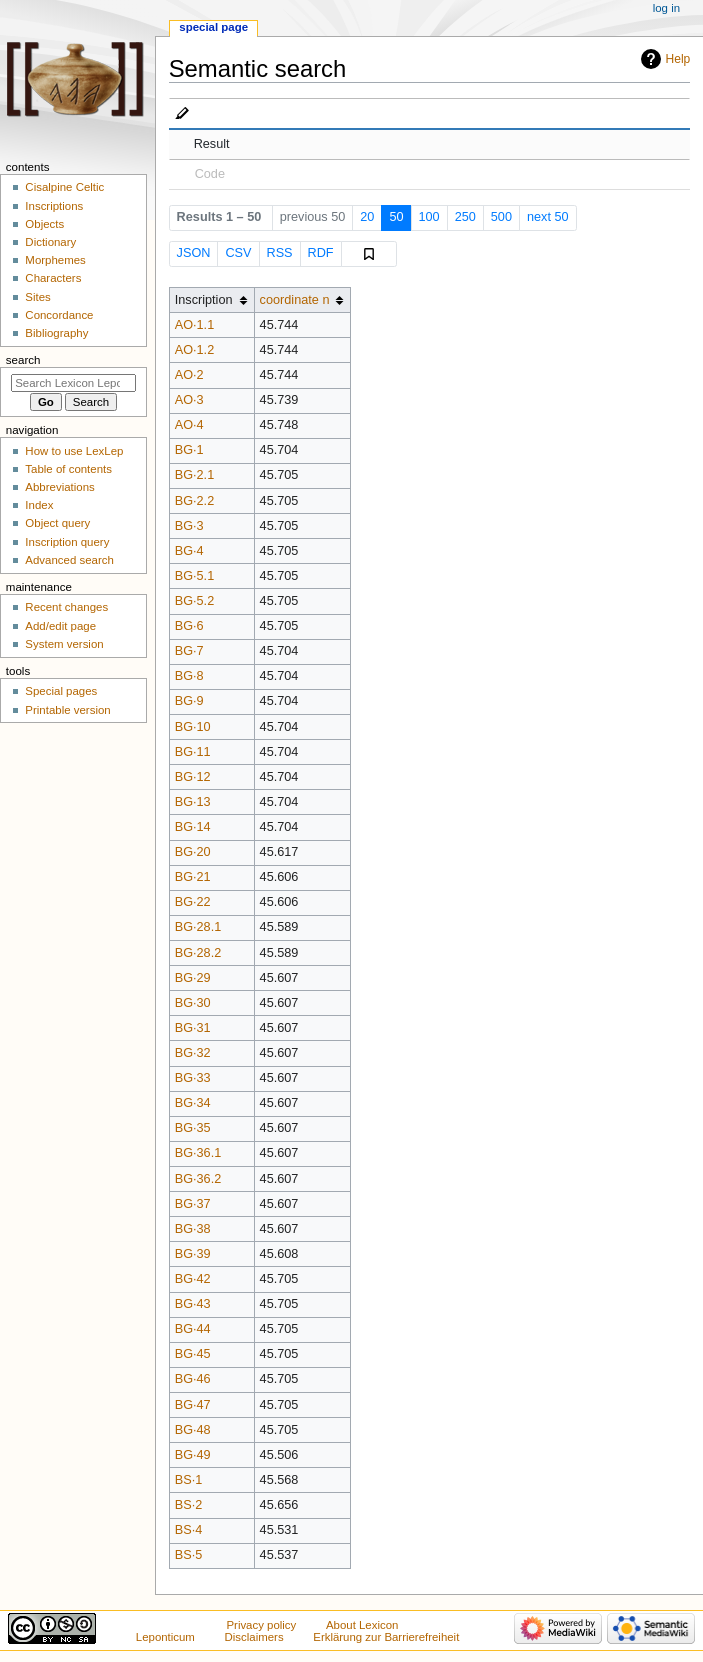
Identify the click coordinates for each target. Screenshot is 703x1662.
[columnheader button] (302, 300)
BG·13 (193, 802)
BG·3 (189, 526)
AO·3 (189, 400)
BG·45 (193, 1354)
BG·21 (193, 877)
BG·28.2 (198, 953)
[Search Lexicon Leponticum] (73, 383)
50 (396, 217)
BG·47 (193, 1405)
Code (210, 174)
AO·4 (189, 425)
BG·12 (193, 777)
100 (429, 217)
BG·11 (193, 752)
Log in (666, 8)
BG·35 (193, 1128)
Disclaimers (254, 1637)
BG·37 (193, 1204)
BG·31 (193, 1028)
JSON (194, 253)
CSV (238, 253)
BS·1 (189, 1480)
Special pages (61, 691)
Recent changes (66, 607)
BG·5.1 (195, 576)
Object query (57, 523)
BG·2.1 (195, 475)
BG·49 (193, 1455)
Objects (44, 224)
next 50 (548, 217)
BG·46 (193, 1379)
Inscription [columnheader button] (204, 300)
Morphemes (55, 260)
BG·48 (193, 1430)
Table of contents (68, 469)
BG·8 (189, 676)
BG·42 (193, 1279)
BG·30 (193, 1003)
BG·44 (193, 1329)
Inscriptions (54, 206)
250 (465, 217)
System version (64, 644)
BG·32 (193, 1053)
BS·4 (189, 1530)
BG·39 (193, 1254)
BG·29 (193, 978)
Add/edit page (60, 626)
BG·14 (193, 827)
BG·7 (189, 651)
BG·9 (189, 701)
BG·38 (193, 1229)
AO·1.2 (195, 350)
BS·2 (189, 1505)
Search (23, 360)
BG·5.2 (195, 601)
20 (367, 217)
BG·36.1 (198, 1153)
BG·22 (193, 902)
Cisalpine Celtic (64, 187)
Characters (53, 278)
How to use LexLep (74, 451)
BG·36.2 (198, 1179)
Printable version (67, 710)
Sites (37, 297)
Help (678, 59)
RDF (321, 253)
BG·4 (189, 551)
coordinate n (295, 300)
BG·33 (193, 1078)
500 (501, 217)
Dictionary (50, 242)
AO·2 (189, 375)
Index (39, 505)
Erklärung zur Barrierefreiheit (386, 1637)
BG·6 (189, 626)
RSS (279, 253)
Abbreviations (59, 487)
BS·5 (189, 1555)
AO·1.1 (195, 325)
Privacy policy (261, 1625)
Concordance (59, 315)
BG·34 (193, 1103)
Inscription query (67, 542)
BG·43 (193, 1304)
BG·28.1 (198, 927)
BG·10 (193, 727)
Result (212, 144)
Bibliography (56, 333)
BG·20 (193, 852)
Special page (213, 27)
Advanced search (69, 560)
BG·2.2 (195, 501)
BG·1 (189, 450)
